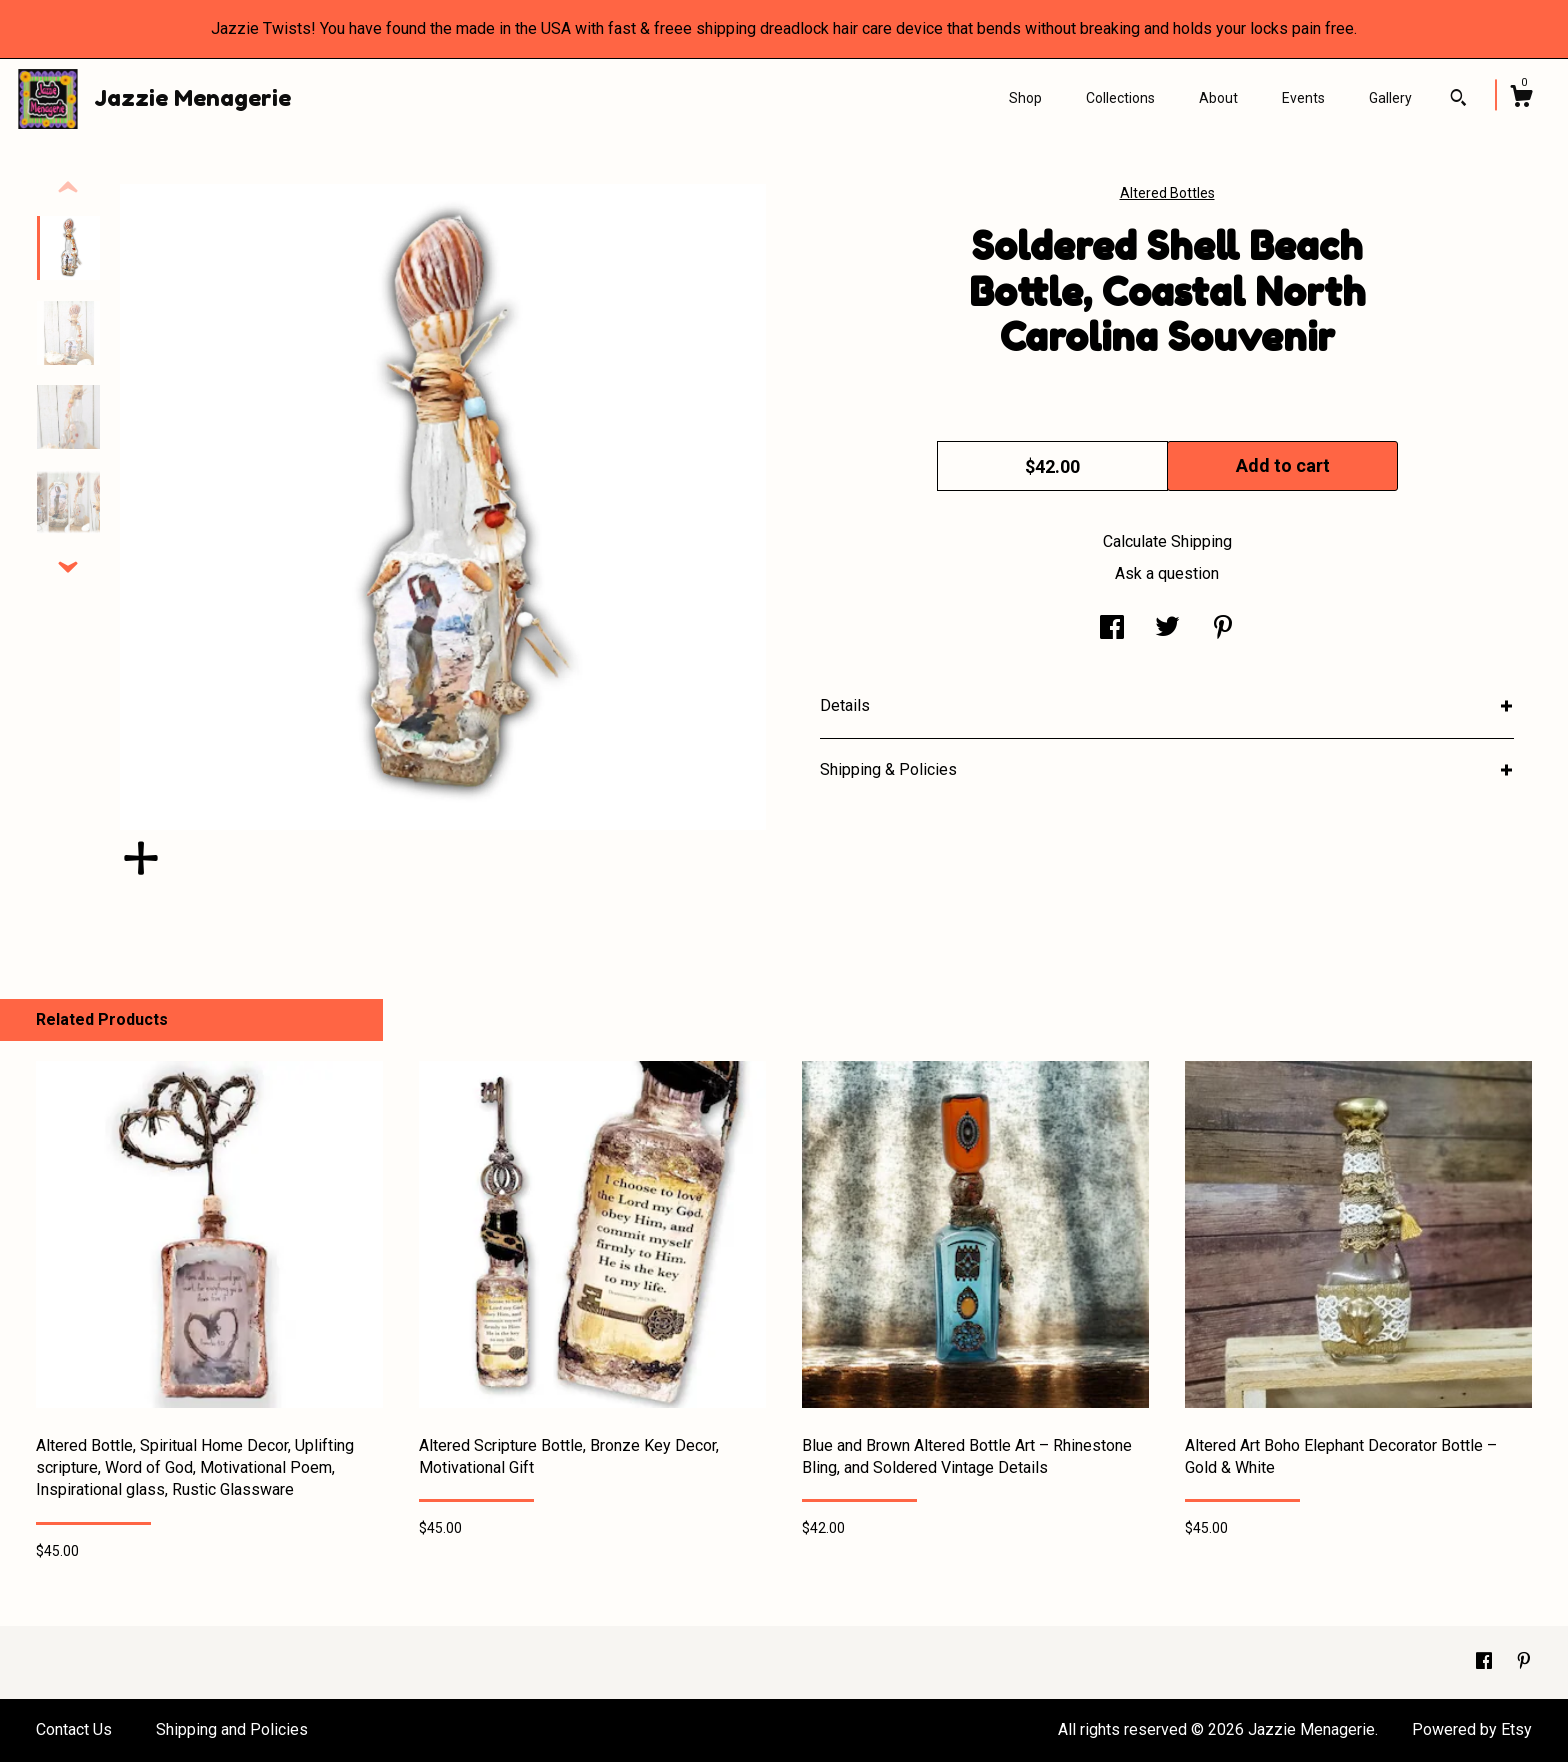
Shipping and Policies (232, 1729)
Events (1303, 98)
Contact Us (74, 1729)
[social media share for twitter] (1167, 629)
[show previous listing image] (68, 188)
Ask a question (1167, 573)
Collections (1120, 98)
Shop (1025, 98)
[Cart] (1521, 99)
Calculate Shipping (1167, 541)
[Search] (1458, 100)
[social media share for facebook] (1112, 629)
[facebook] (1486, 1661)
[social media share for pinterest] (1223, 629)
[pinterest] (1524, 1661)
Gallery (1390, 98)
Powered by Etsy (1472, 1729)
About (1218, 98)
